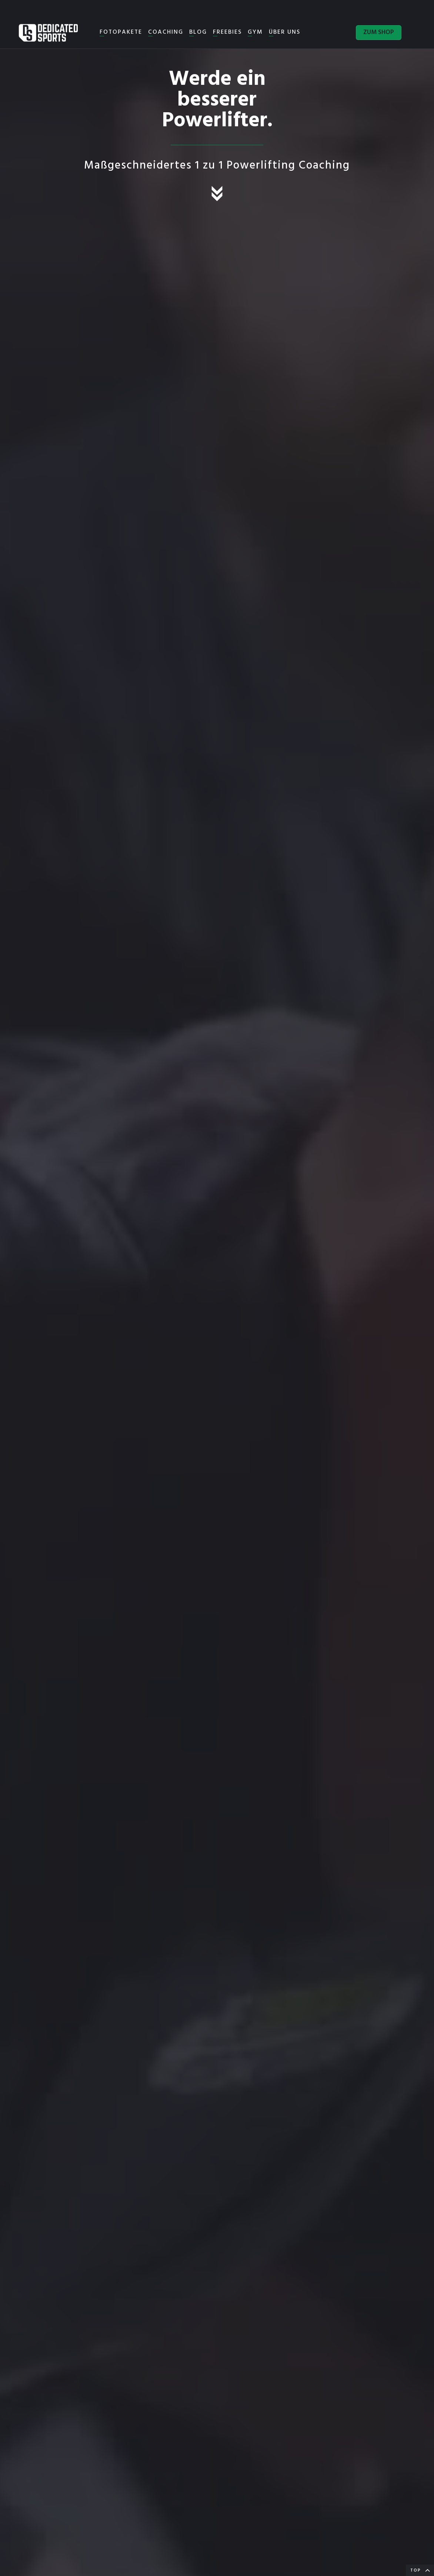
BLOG (198, 32)
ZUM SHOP (378, 32)
